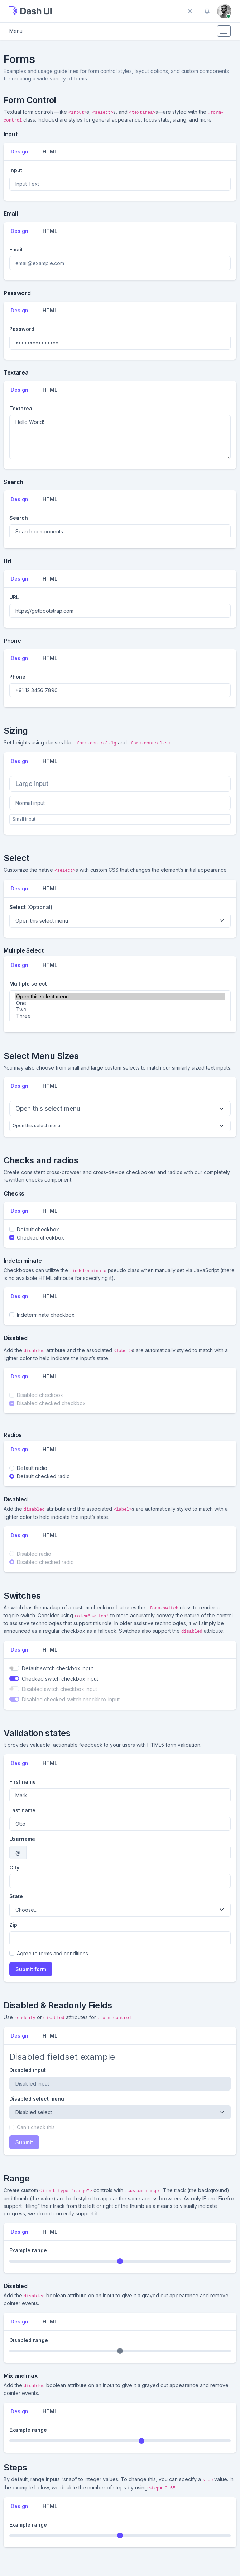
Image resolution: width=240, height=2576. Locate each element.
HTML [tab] (50, 151)
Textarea (20, 408)
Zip (13, 1925)
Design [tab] (19, 151)
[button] (207, 11)
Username (22, 1839)
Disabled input (27, 2070)
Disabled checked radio (45, 1562)
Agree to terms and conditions (52, 1953)
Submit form (30, 1969)
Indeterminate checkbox (46, 1315)
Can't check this (36, 2127)
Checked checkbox (40, 1238)
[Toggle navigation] (224, 31)
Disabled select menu (36, 2099)
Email (16, 249)
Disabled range (28, 2340)
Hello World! (120, 437)
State (16, 1896)
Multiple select (28, 984)
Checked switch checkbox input (60, 1679)
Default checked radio (43, 1476)
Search (18, 518)
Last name (22, 1810)
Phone (17, 677)
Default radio (32, 1468)
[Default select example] (120, 921)
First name (22, 1782)
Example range (28, 2250)
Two (120, 1009)
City (14, 1867)
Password (21, 329)
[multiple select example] (120, 1006)
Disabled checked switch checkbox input (71, 1699)
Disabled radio (34, 1554)
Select (30, 907)
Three (120, 1016)
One (120, 1003)
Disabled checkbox (40, 1395)
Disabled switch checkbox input (59, 1689)
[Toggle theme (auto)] (190, 11)
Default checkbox (38, 1229)
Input (15, 170)
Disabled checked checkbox (51, 1403)
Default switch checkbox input (57, 1668)
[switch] (14, 1668)
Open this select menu (120, 996)
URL (14, 597)
